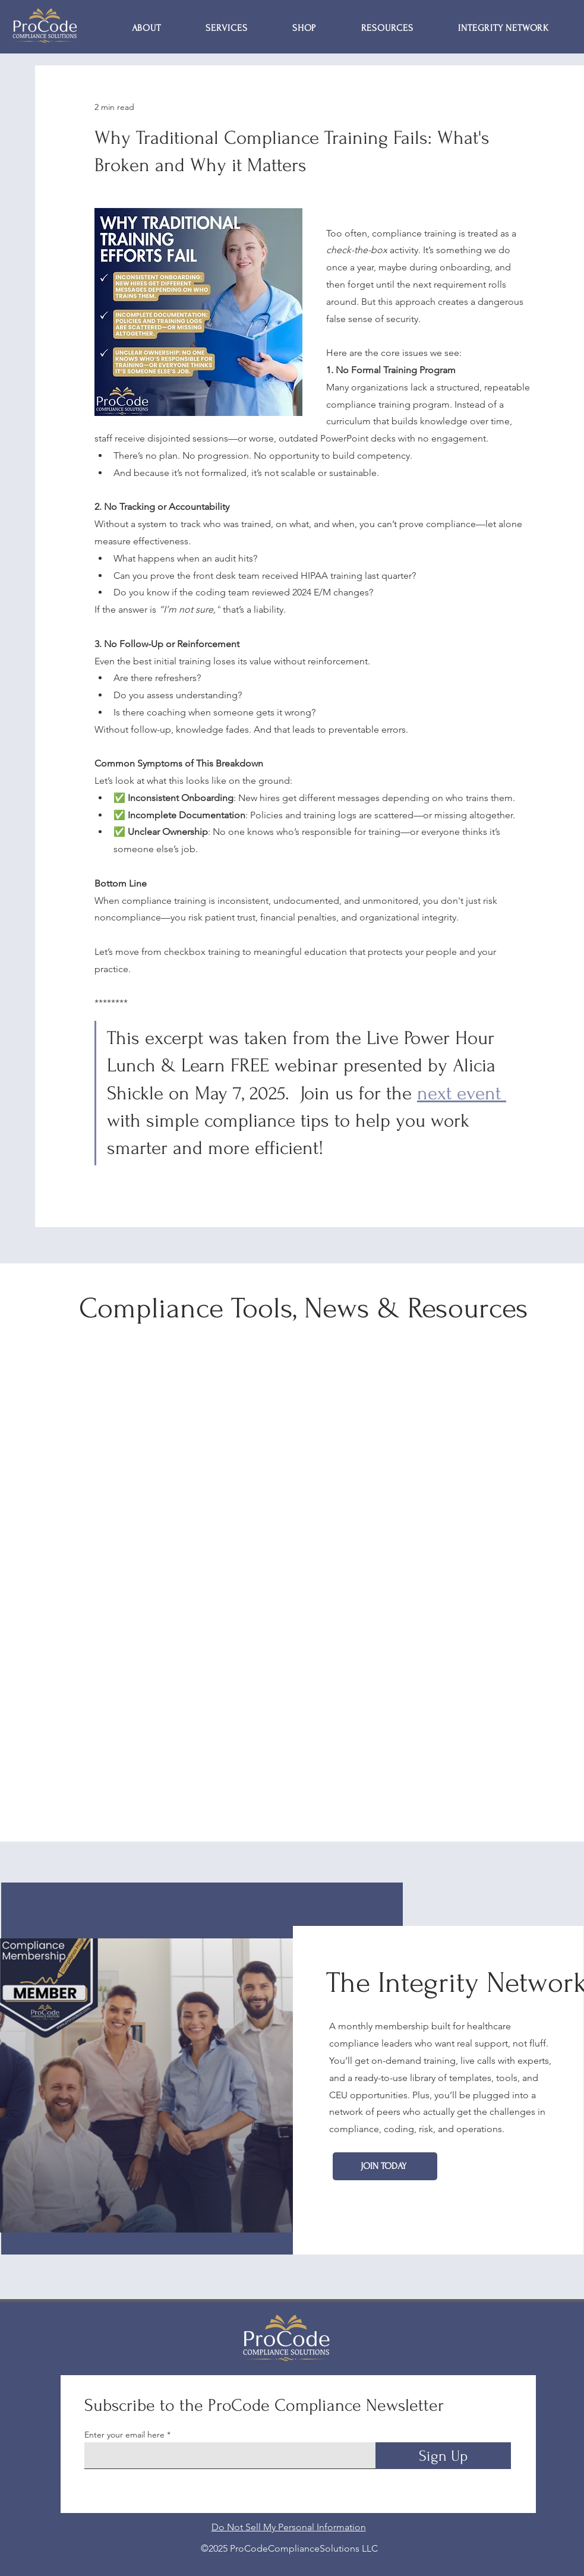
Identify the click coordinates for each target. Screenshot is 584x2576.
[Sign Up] (443, 2455)
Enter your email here (124, 2434)
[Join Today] (385, 2166)
